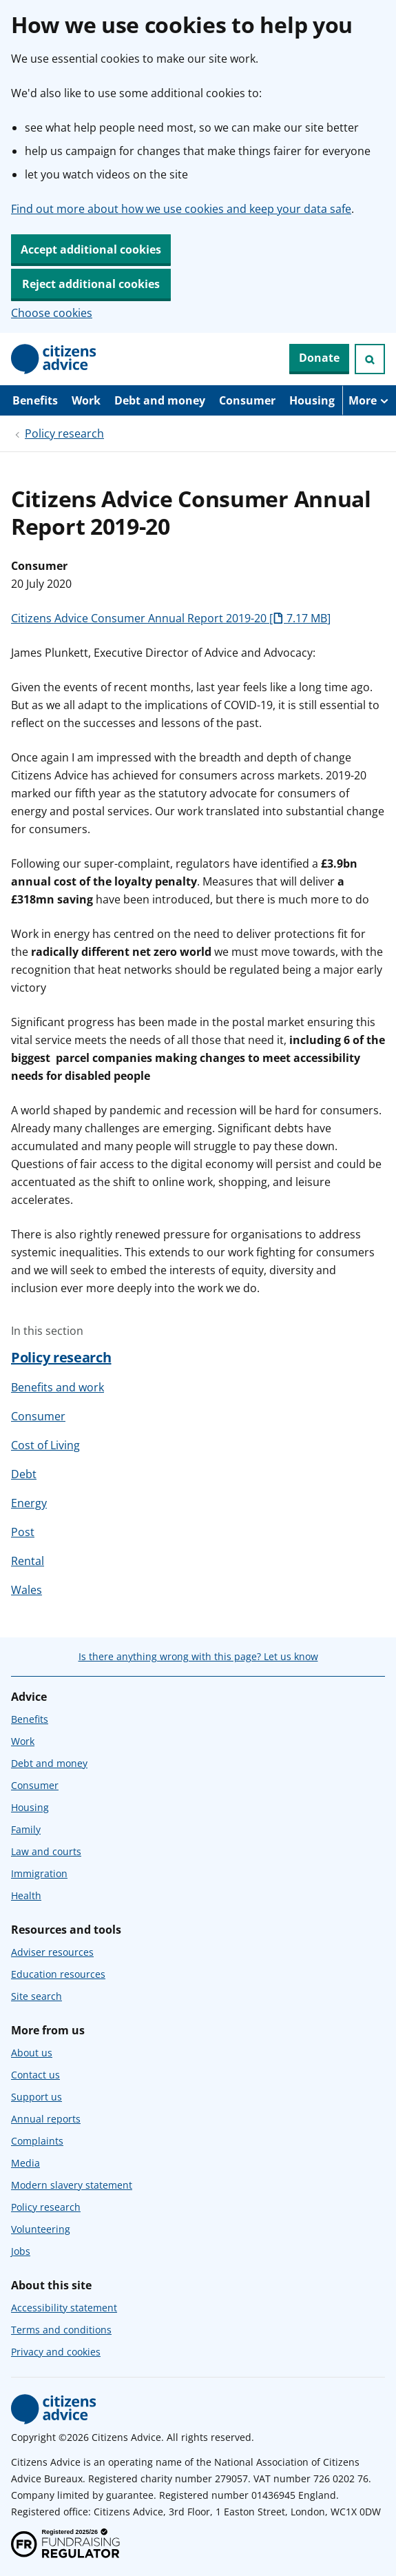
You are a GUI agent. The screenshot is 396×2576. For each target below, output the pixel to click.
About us (31, 2052)
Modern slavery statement (71, 2184)
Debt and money (159, 400)
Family (26, 1829)
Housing (312, 400)
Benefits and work (57, 1387)
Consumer (247, 400)
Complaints (37, 2140)
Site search (36, 1996)
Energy (29, 1503)
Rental (27, 1560)
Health (26, 1895)
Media (25, 2162)
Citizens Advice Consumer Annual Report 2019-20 (171, 618)
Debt (24, 1474)
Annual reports (46, 2118)
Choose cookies (51, 312)
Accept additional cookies (91, 249)
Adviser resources (52, 1952)
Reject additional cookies (91, 284)
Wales (26, 1589)
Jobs (20, 2251)
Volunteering (40, 2229)
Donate (319, 357)
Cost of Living (45, 1445)
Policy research (64, 433)
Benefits (35, 400)
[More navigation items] (369, 400)
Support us (36, 2096)
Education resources (58, 1974)
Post (22, 1532)
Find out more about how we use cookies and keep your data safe (181, 208)
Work (86, 400)
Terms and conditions (61, 2329)
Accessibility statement (64, 2307)
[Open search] (370, 359)
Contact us (35, 2074)
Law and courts (46, 1851)
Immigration (39, 1873)
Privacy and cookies (56, 2351)
